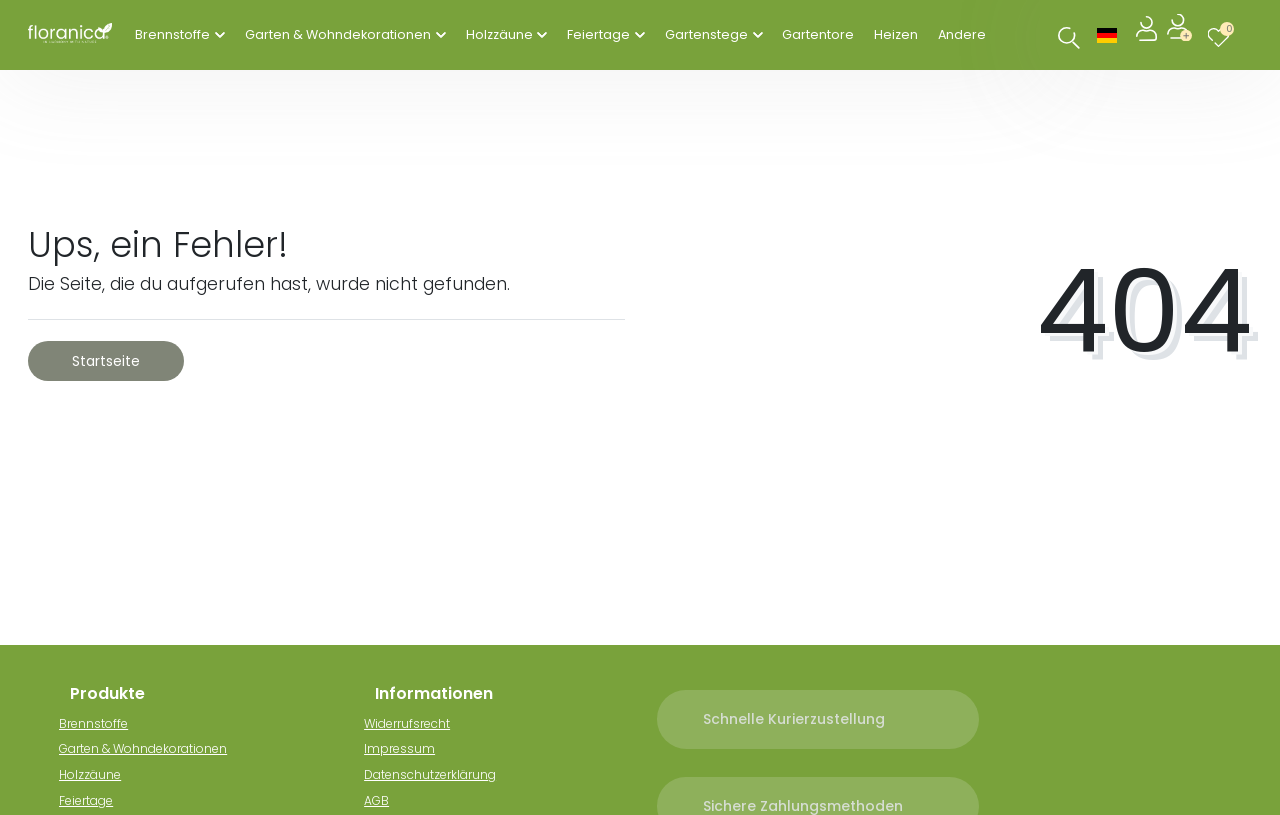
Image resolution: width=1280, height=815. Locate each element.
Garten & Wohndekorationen (338, 34)
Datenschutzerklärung (441, 774)
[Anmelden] (1148, 34)
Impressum (410, 748)
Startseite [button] (106, 361)
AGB (387, 800)
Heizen (896, 34)
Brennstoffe (172, 34)
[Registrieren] (1181, 34)
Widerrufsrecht (418, 723)
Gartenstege (706, 34)
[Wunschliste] (1223, 34)
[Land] (1107, 34)
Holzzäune (499, 34)
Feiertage (598, 34)
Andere (962, 34)
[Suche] (1070, 37)
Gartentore (818, 34)
